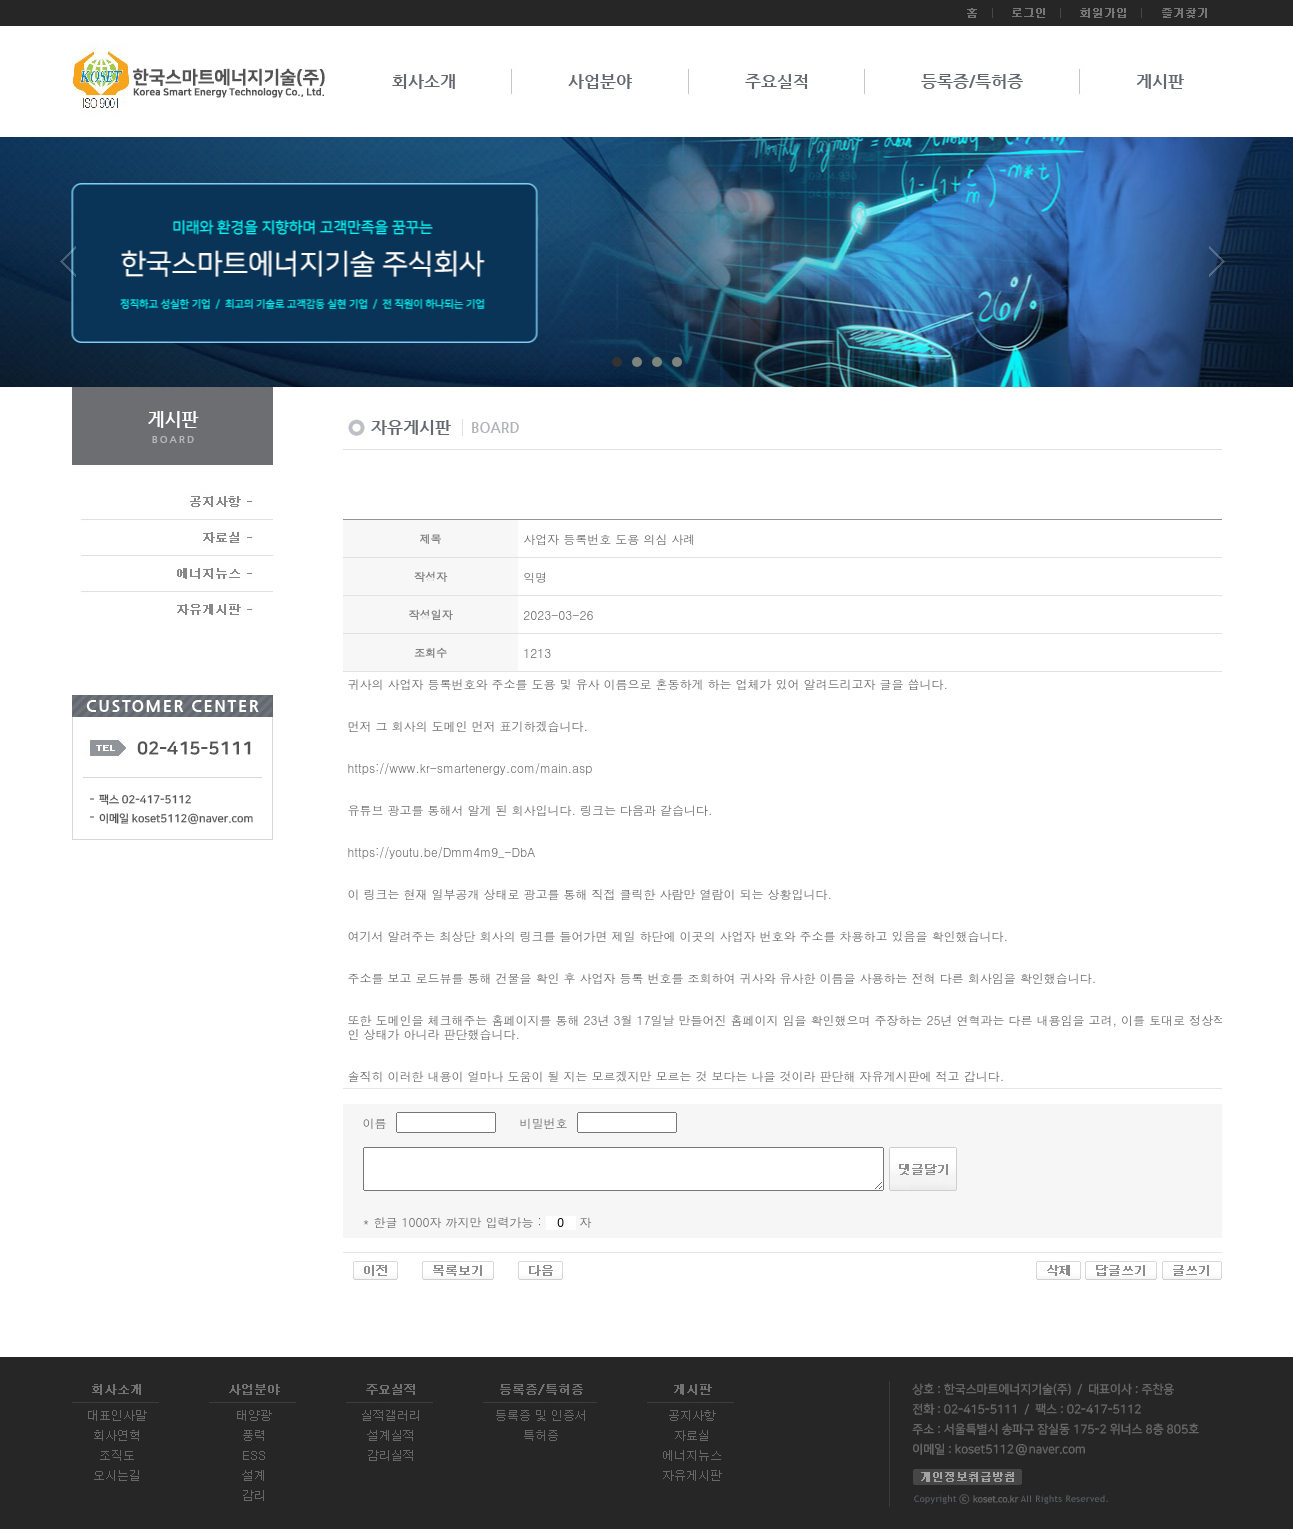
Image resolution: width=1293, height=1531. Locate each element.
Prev (76, 269)
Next (1217, 269)
